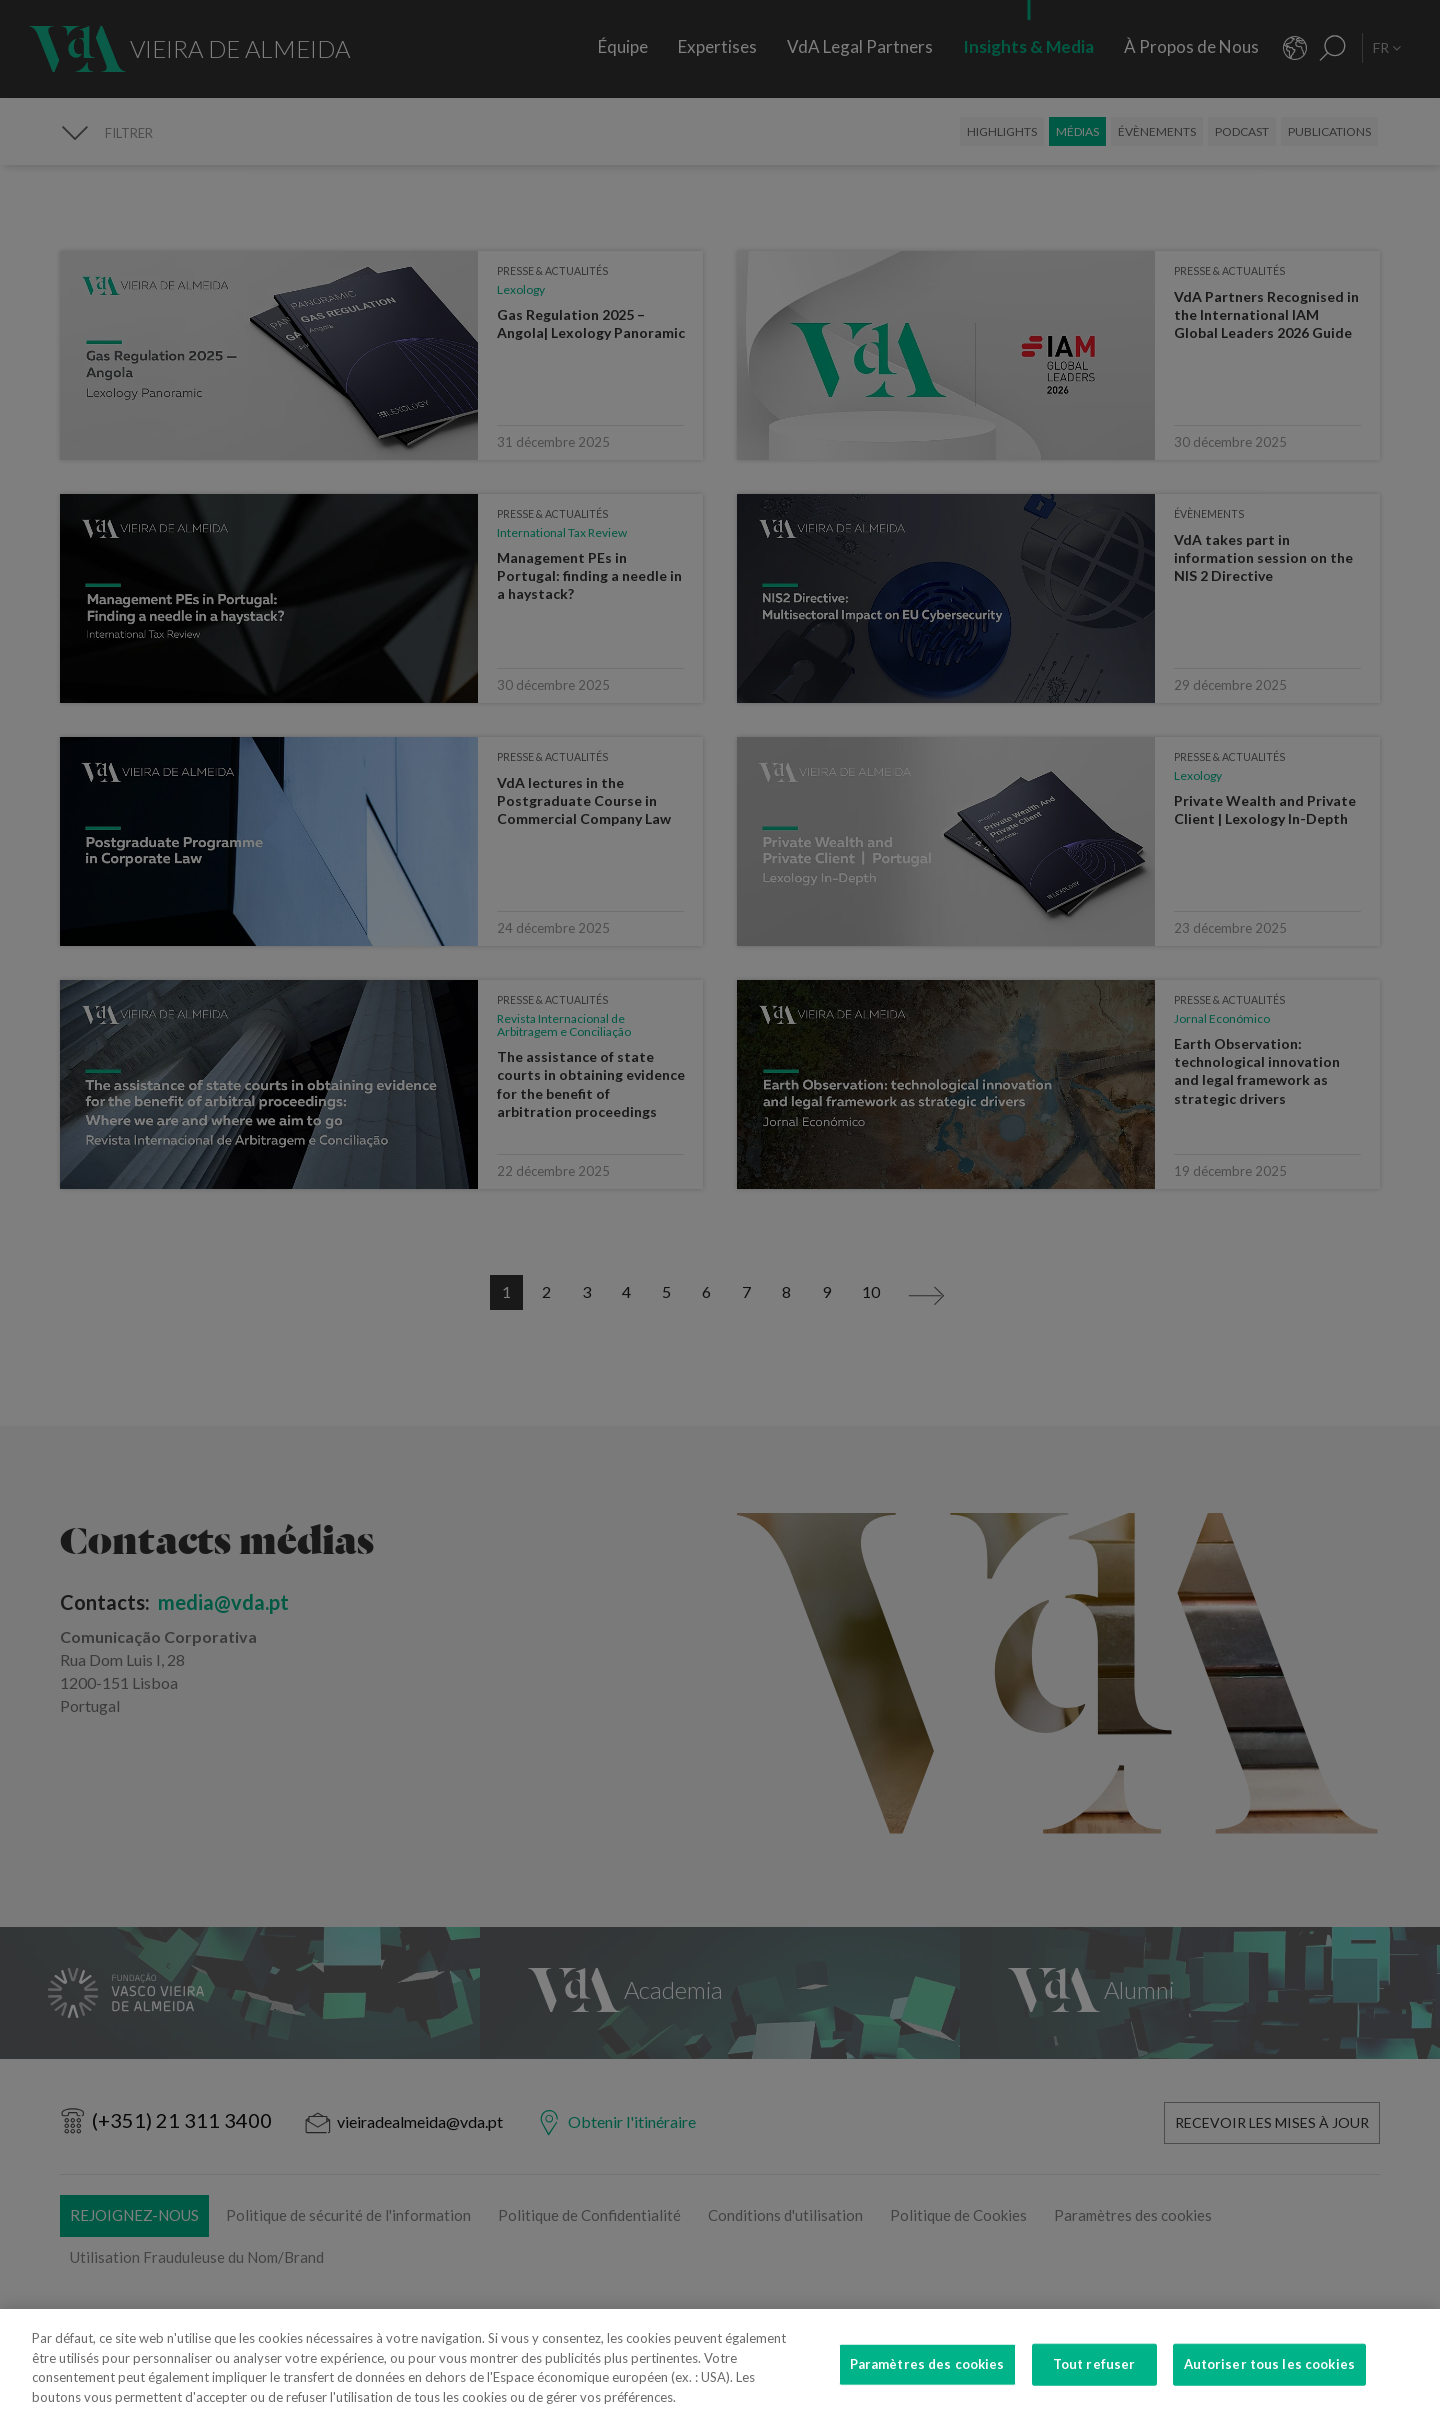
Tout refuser (1094, 2377)
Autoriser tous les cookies (1269, 2377)
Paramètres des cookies (927, 2377)
